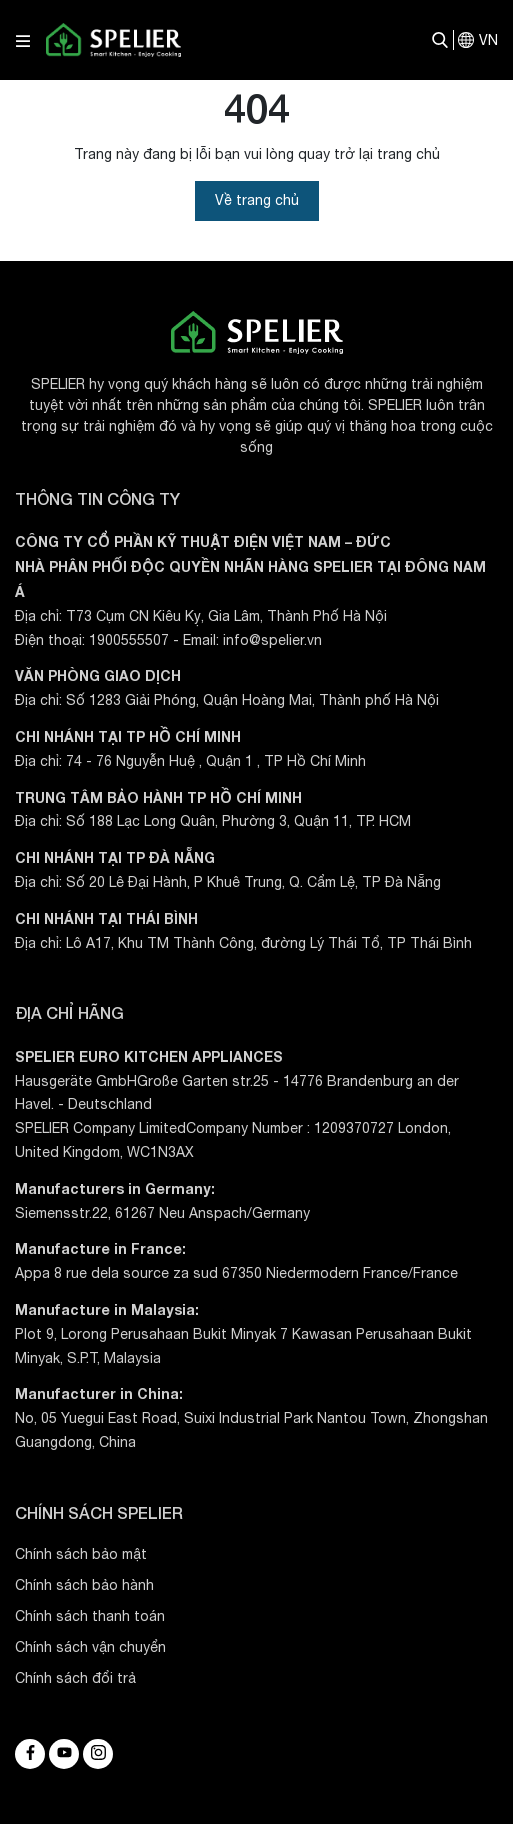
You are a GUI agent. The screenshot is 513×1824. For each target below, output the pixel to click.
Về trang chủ (257, 200)
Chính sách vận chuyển (90, 1647)
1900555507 (129, 640)
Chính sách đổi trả (75, 1678)
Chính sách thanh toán (90, 1616)
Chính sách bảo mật (81, 1554)
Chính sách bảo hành (84, 1585)
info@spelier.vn (272, 640)
